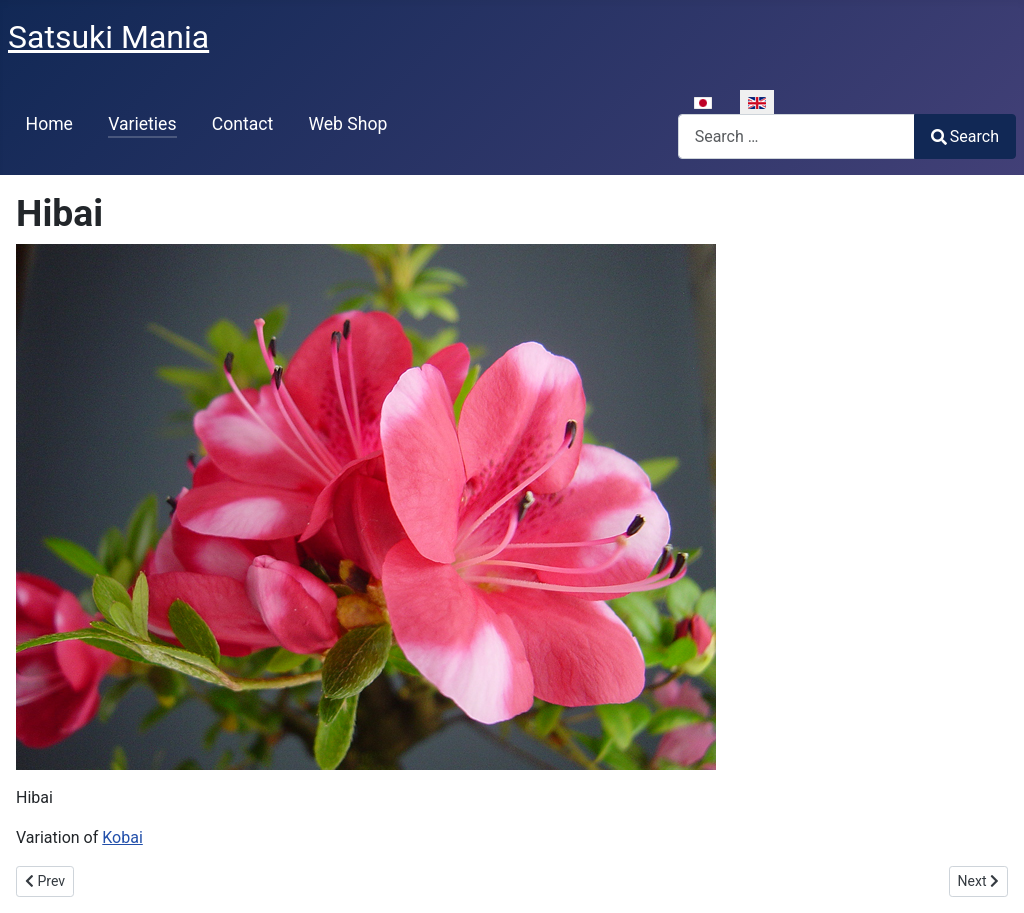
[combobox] (796, 136)
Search (965, 136)
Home (49, 124)
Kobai (122, 837)
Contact (243, 124)
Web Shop (347, 124)
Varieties (142, 124)
